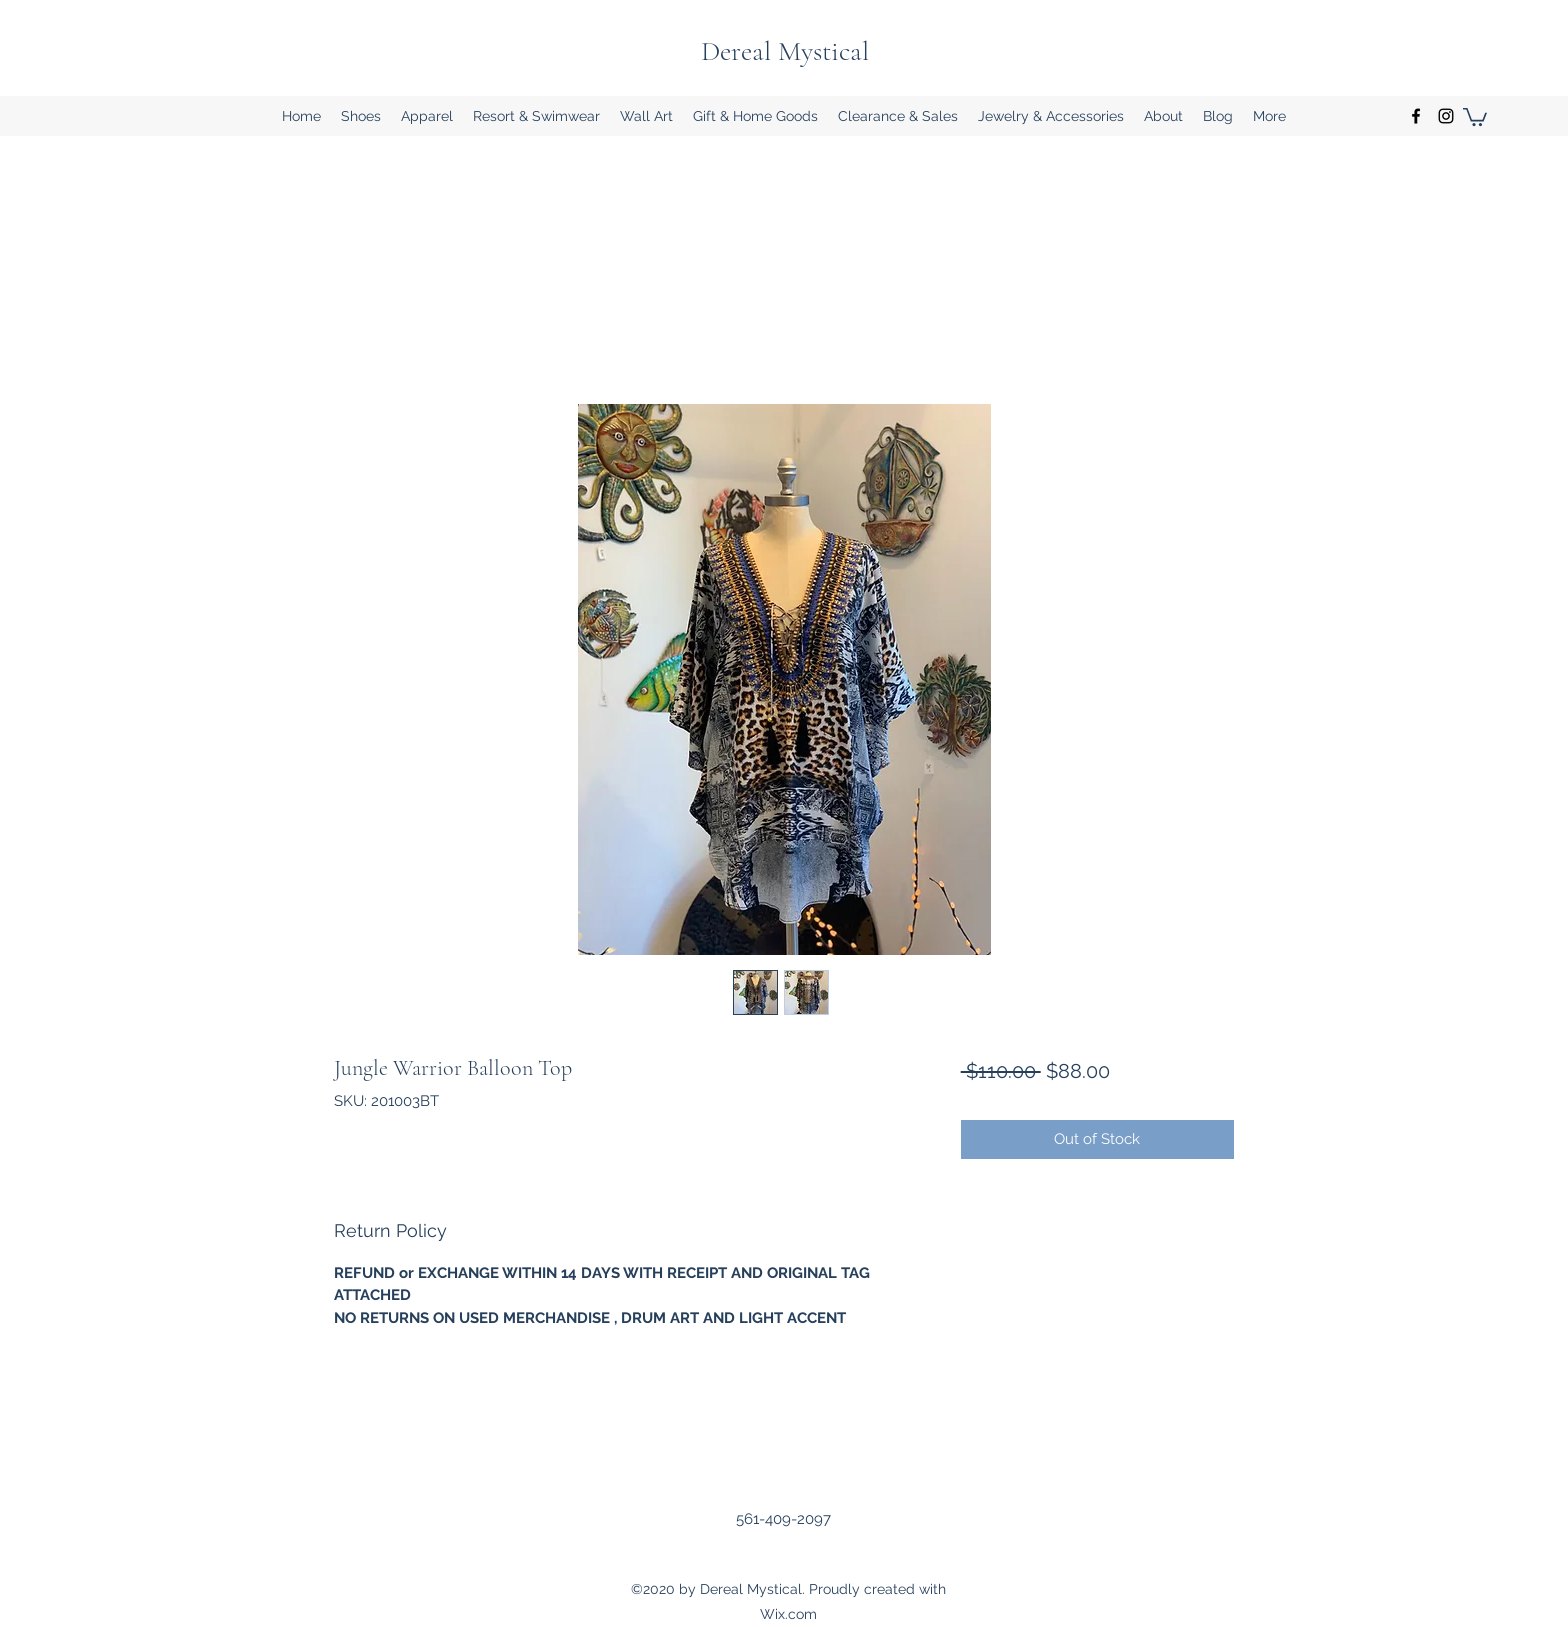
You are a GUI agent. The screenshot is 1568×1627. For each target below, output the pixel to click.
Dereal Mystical (785, 51)
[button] (361, 116)
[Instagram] (1446, 116)
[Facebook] (1416, 116)
